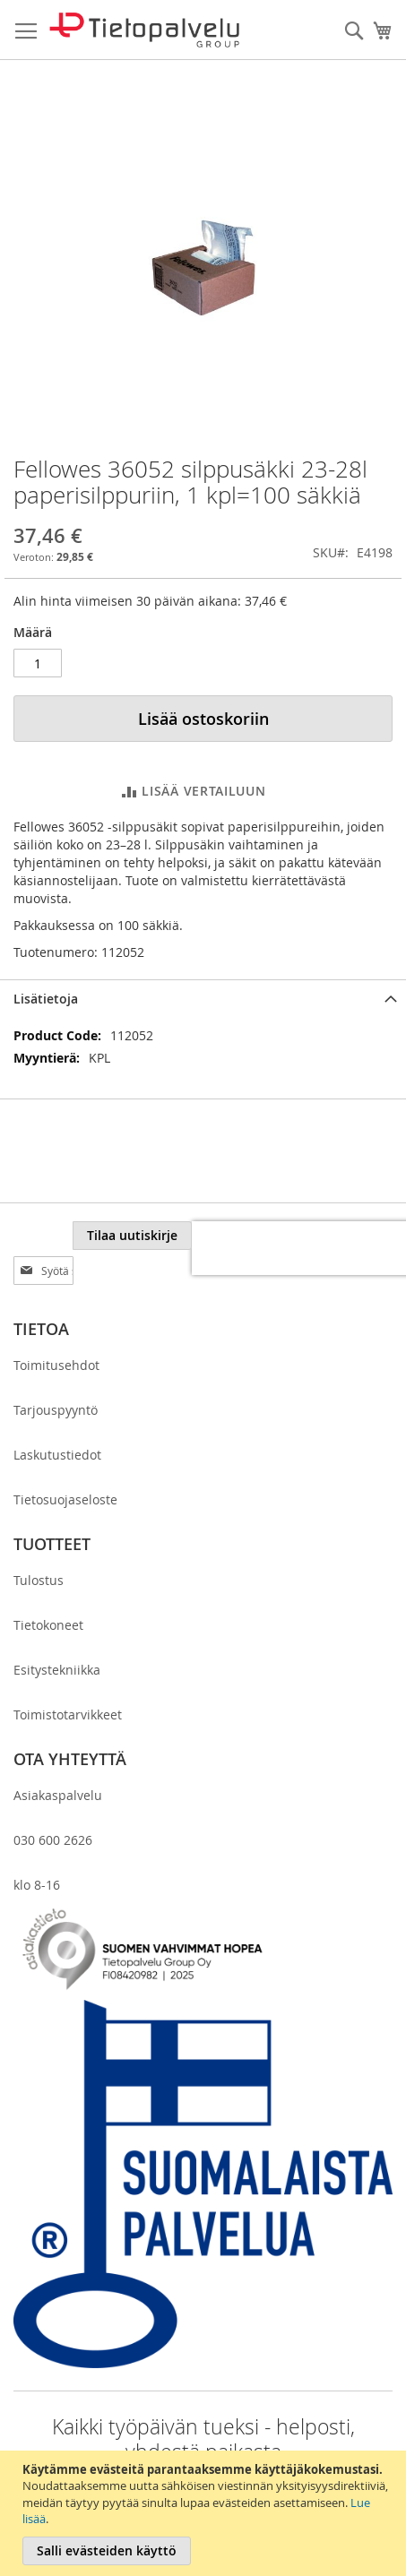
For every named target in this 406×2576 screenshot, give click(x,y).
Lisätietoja (45, 998)
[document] (205, 2513)
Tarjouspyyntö (55, 1374)
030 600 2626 (52, 1805)
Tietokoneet (48, 1589)
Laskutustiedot (57, 1419)
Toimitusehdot (56, 1330)
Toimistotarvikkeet (67, 1679)
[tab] (203, 998)
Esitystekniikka (56, 1634)
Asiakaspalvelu (57, 1760)
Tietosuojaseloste (65, 1464)
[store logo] (144, 30)
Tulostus (38, 1545)
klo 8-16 (36, 1849)
